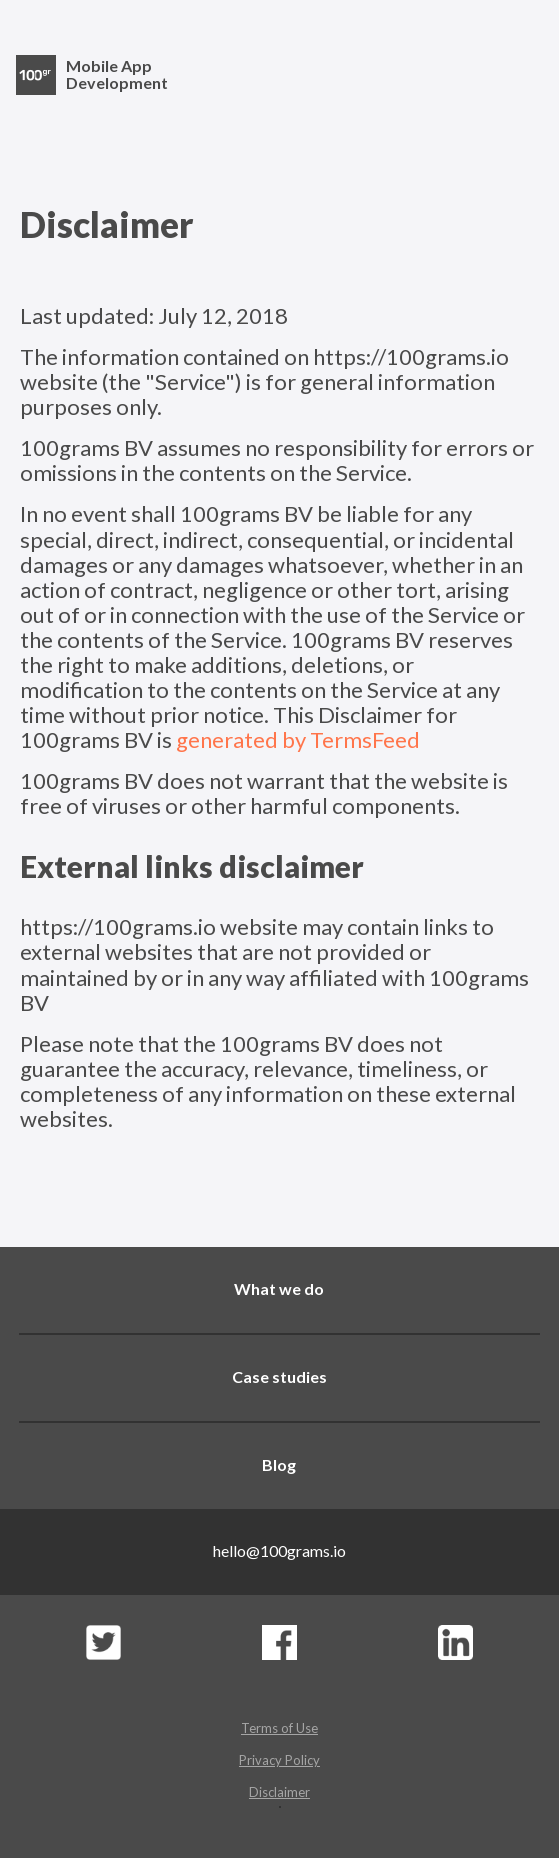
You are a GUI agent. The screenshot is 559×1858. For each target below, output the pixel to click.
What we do (279, 1288)
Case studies (279, 1376)
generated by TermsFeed (298, 739)
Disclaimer (279, 1792)
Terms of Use (279, 1728)
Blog (279, 1464)
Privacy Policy (279, 1760)
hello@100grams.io (279, 1550)
